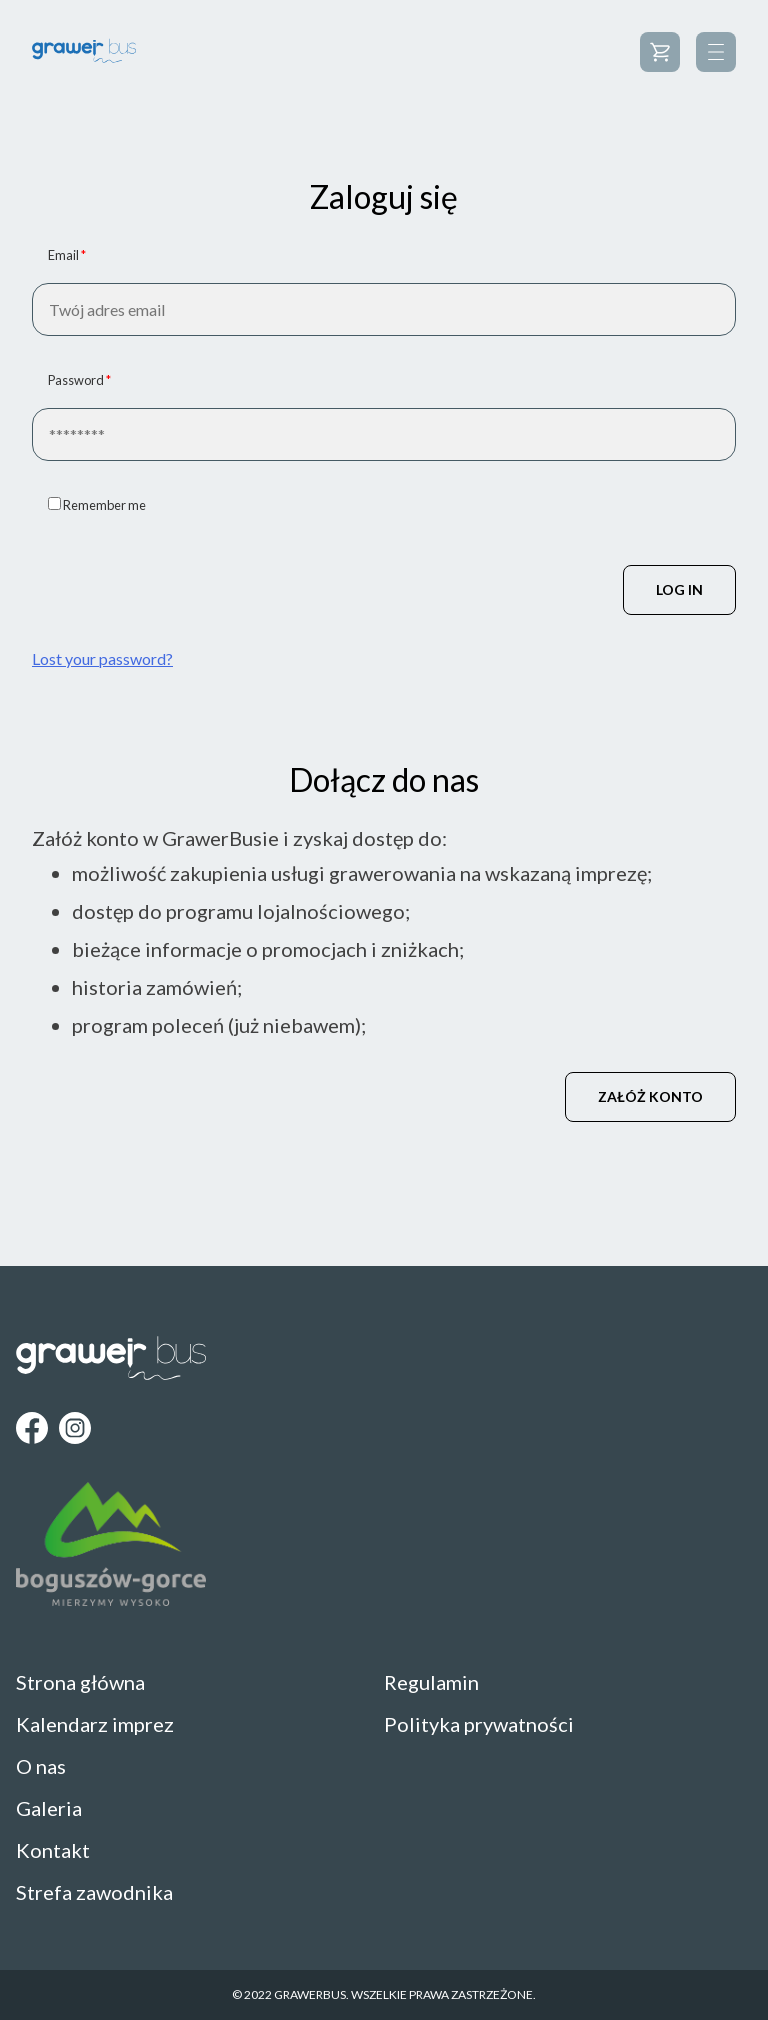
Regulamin (431, 1682)
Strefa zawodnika (94, 1892)
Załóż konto (650, 1096)
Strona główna (80, 1682)
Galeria (49, 1808)
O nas (41, 1766)
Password (79, 380)
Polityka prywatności (479, 1724)
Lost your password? (102, 658)
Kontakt (53, 1850)
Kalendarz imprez (95, 1724)
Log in (679, 589)
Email (67, 255)
